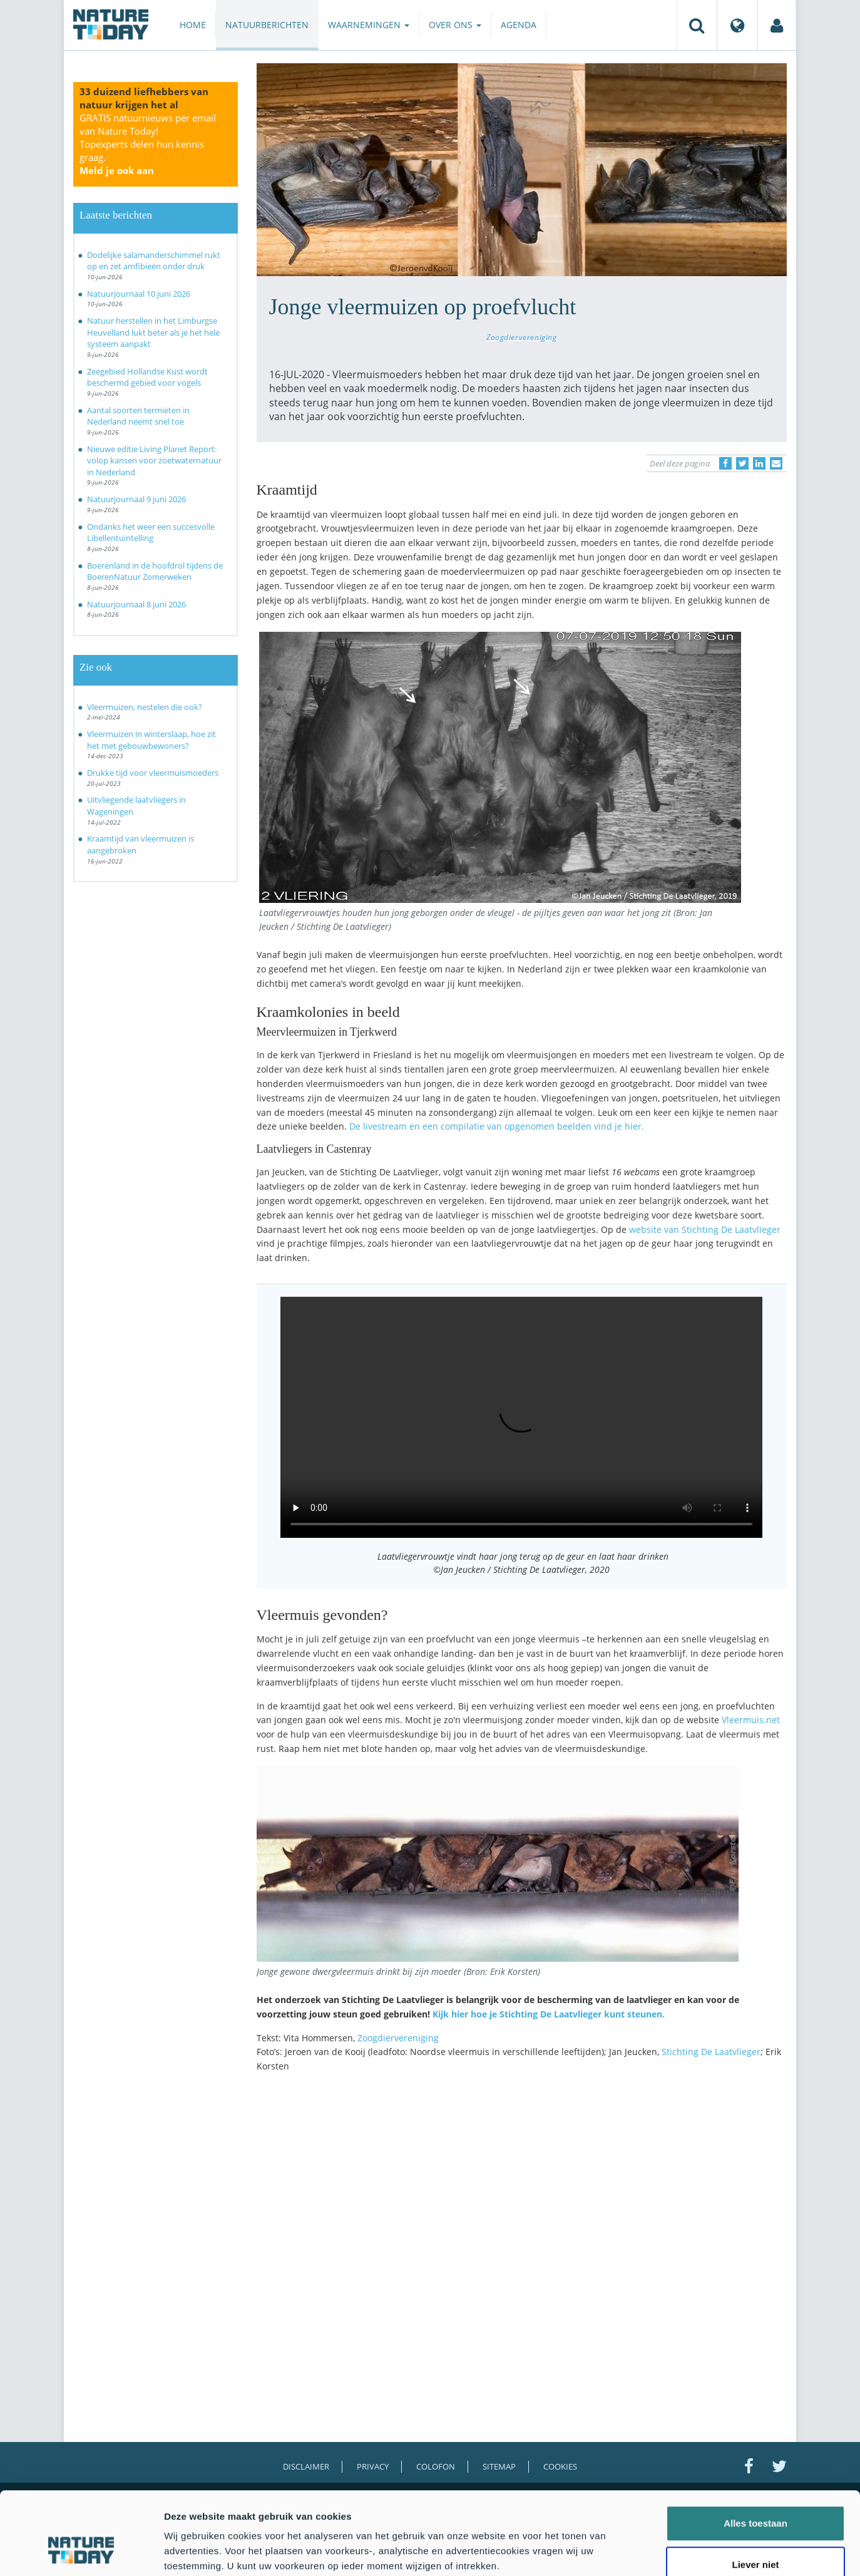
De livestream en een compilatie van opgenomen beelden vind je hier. (496, 1126)
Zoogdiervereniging (521, 337)
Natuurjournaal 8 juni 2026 (136, 604)
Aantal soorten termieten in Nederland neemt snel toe (138, 416)
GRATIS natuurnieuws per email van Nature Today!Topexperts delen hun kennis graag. (147, 144)
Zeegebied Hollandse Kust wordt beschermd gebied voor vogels (147, 377)
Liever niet (755, 2493)
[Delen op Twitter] (742, 463)
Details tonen (676, 2551)
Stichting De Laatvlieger (711, 2052)
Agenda (518, 25)
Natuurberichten (267, 25)
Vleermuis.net (751, 1720)
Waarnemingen (368, 25)
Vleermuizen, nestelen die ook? (144, 707)
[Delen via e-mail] (776, 463)
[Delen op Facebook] (725, 463)
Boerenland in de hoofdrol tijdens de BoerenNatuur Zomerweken (155, 571)
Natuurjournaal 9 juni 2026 (136, 499)
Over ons (455, 25)
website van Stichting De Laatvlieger (705, 1229)
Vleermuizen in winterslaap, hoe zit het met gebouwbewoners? (151, 739)
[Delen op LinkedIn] (759, 463)
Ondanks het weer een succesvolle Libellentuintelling (151, 532)
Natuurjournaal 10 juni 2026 (138, 293)
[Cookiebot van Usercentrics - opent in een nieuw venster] (81, 2551)
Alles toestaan (755, 2452)
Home (193, 25)
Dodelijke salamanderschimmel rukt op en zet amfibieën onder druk (153, 260)
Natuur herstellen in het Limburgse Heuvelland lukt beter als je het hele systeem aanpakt (153, 332)
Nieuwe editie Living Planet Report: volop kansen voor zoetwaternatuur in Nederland (154, 460)
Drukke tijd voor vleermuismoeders (152, 772)
